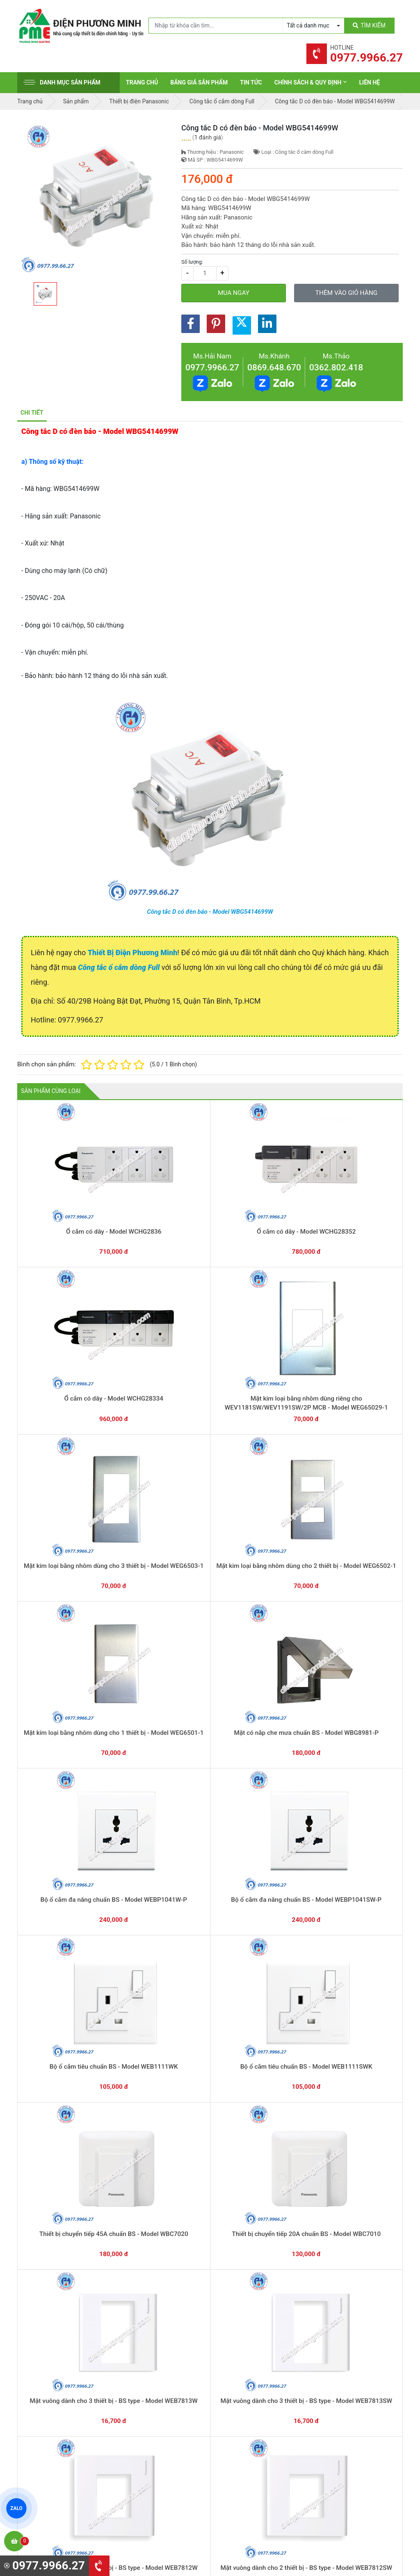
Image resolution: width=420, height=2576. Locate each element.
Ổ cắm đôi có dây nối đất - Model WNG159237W (132, 2009)
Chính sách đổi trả (345, 2406)
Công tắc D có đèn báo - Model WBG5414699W (210, 911)
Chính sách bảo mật (347, 2419)
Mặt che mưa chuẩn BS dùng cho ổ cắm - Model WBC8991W (56, 1659)
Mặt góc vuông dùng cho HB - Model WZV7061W (364, 1659)
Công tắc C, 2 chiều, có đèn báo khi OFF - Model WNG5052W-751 (287, 2125)
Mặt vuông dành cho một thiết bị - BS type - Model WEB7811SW (364, 1543)
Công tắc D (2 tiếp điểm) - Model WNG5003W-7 (210, 2242)
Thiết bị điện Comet (246, 2447)
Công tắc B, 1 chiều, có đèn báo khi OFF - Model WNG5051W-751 (364, 2125)
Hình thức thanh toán (349, 2380)
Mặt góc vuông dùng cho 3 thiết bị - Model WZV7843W (56, 1776)
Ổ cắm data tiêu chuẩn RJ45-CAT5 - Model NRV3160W (287, 1892)
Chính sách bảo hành (349, 2393)
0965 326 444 (92, 2424)
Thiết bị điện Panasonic (251, 2396)
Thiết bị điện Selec (244, 2421)
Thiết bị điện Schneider (250, 2370)
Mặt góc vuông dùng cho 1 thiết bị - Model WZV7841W (210, 1776)
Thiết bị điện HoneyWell (251, 2472)
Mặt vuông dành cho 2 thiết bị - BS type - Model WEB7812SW (210, 1543)
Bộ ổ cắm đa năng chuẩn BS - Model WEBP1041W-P (287, 1310)
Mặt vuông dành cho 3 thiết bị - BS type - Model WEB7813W (364, 1427)
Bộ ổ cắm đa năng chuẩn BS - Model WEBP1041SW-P (364, 1310)
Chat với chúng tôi (357, 2311)
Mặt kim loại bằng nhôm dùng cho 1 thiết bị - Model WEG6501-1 (133, 1310)
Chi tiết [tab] (32, 412)
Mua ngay (233, 293)
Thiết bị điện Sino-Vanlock (254, 2459)
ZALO (16, 2508)
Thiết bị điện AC (241, 2434)
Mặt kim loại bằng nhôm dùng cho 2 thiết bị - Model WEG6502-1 (56, 1310)
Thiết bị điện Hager (245, 2408)
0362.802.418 (336, 367)
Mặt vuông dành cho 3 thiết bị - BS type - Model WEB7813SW (56, 1543)
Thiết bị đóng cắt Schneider (256, 2383)
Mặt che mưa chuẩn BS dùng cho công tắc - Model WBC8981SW (133, 1659)
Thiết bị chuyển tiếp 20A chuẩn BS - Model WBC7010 (287, 1427)
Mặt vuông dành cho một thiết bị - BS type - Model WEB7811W (287, 1543)
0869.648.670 (274, 367)
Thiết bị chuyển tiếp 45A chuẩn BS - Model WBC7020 (210, 1427)
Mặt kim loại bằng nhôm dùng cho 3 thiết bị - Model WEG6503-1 (364, 1194)
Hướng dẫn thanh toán (249, 2303)
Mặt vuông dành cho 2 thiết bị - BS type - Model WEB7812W (133, 1543)
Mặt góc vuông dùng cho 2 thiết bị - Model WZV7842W (133, 1776)
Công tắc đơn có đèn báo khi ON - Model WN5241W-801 (56, 2242)
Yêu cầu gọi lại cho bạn (250, 2319)
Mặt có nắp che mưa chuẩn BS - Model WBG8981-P (210, 1310)
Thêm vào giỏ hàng (346, 293)
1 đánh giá (207, 137)
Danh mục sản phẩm (61, 82)
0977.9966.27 (212, 367)
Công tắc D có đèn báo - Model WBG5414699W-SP (133, 2125)
